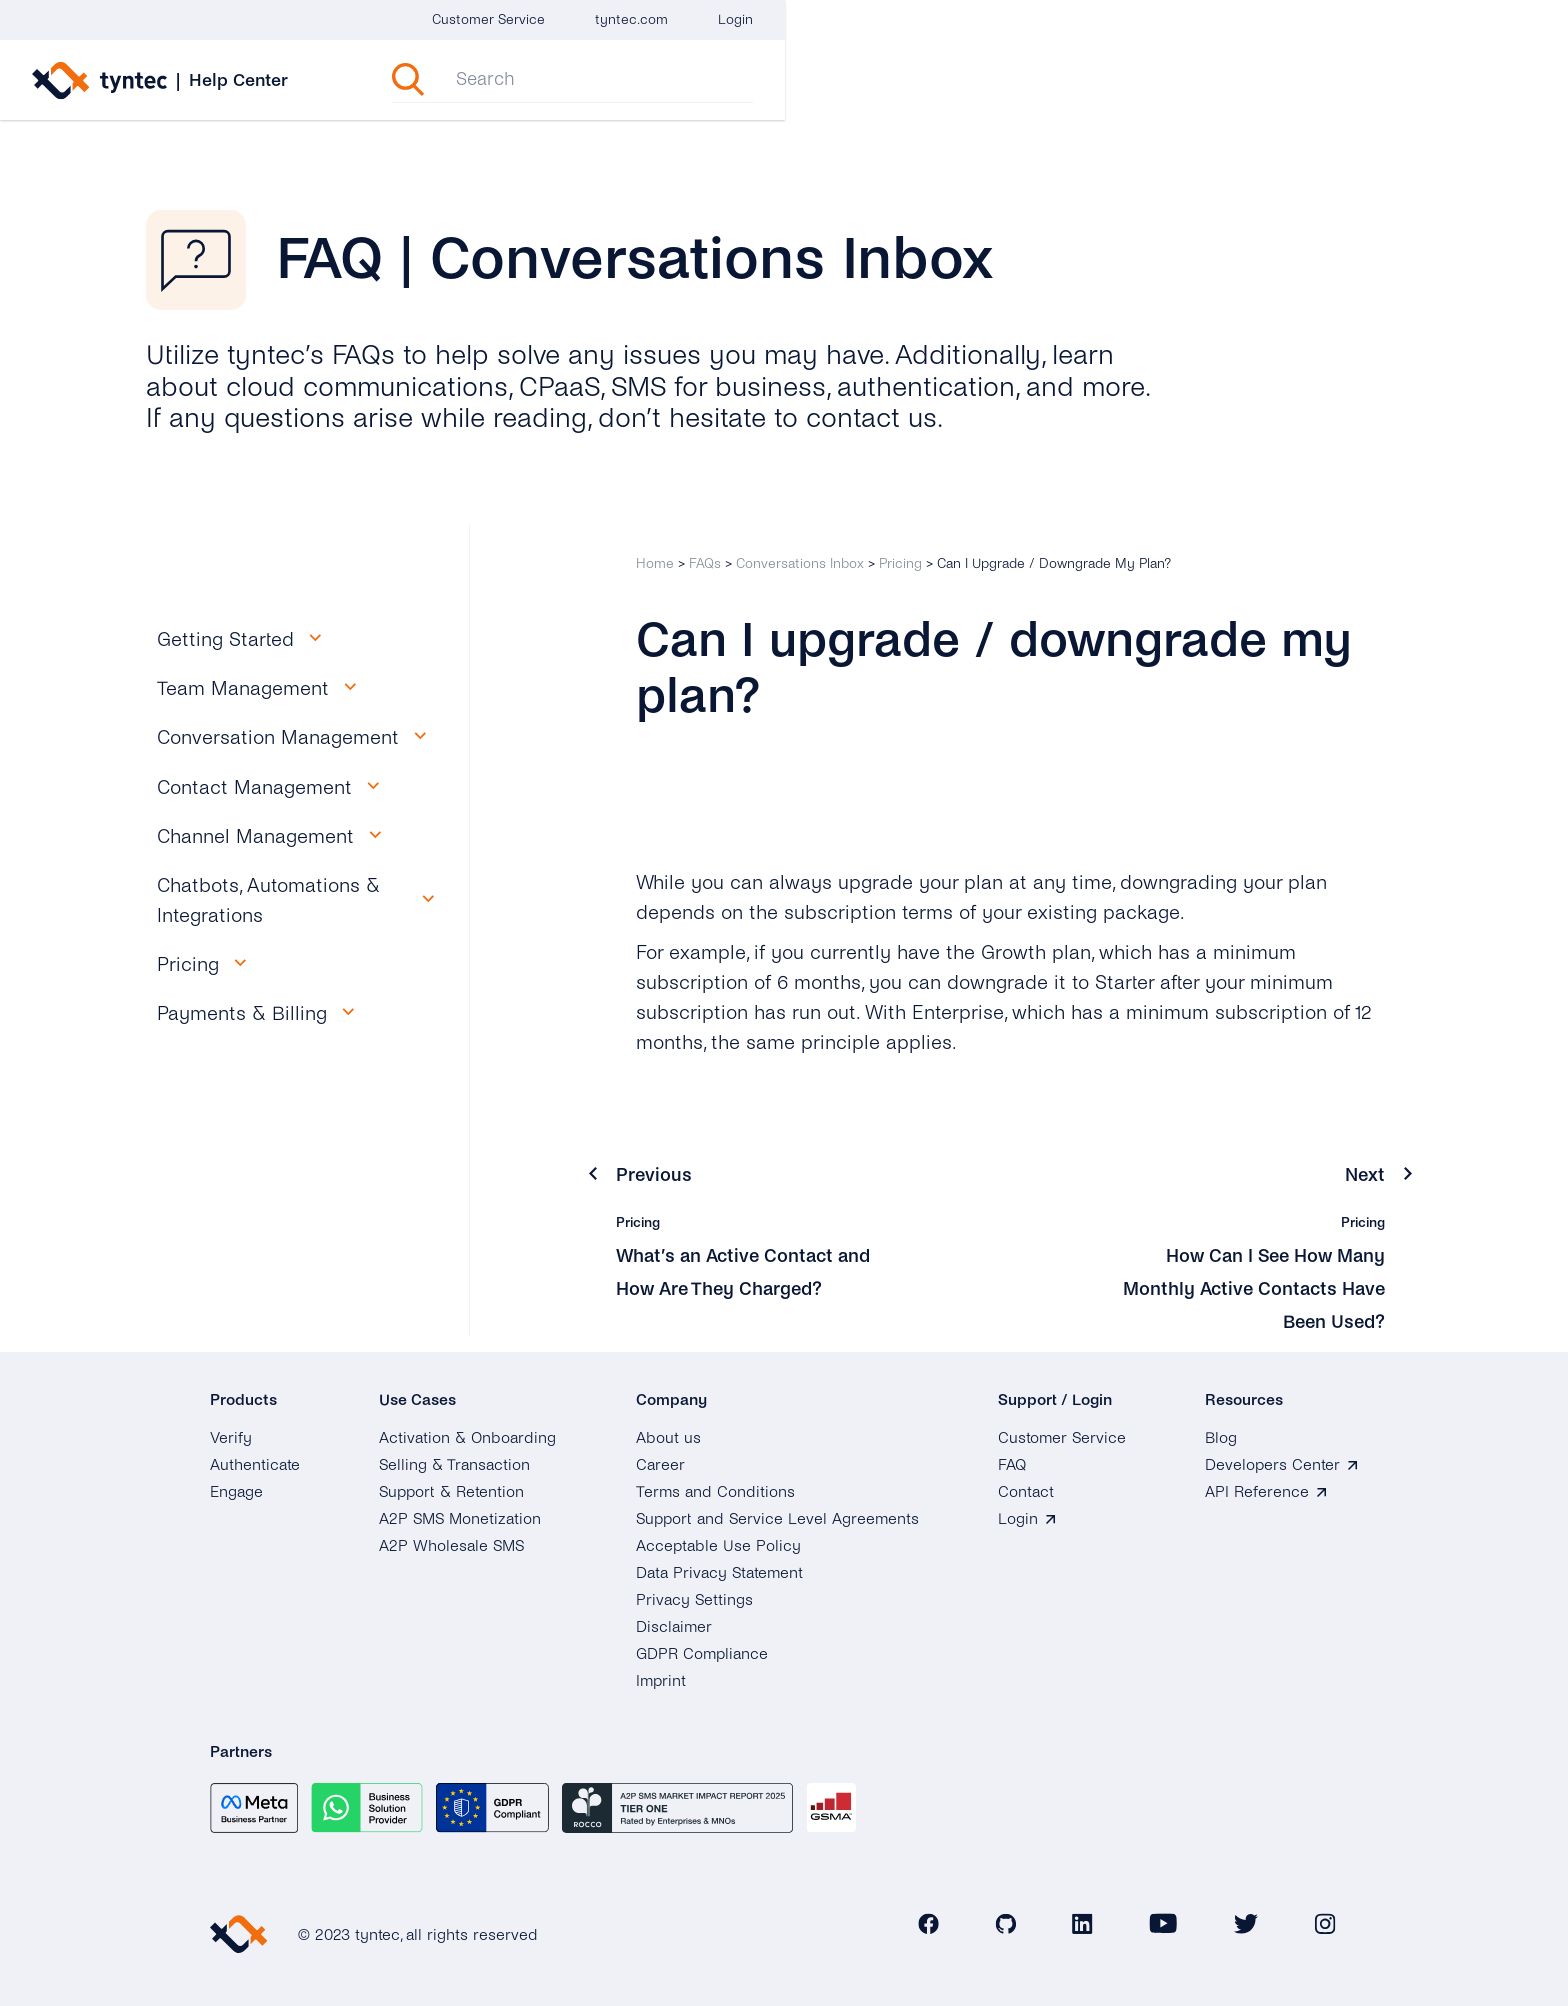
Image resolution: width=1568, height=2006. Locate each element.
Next (1364, 1174)
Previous (655, 1174)
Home (655, 563)
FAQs (705, 563)
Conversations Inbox (800, 563)
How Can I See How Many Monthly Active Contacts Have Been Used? (1265, 1288)
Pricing (900, 563)
